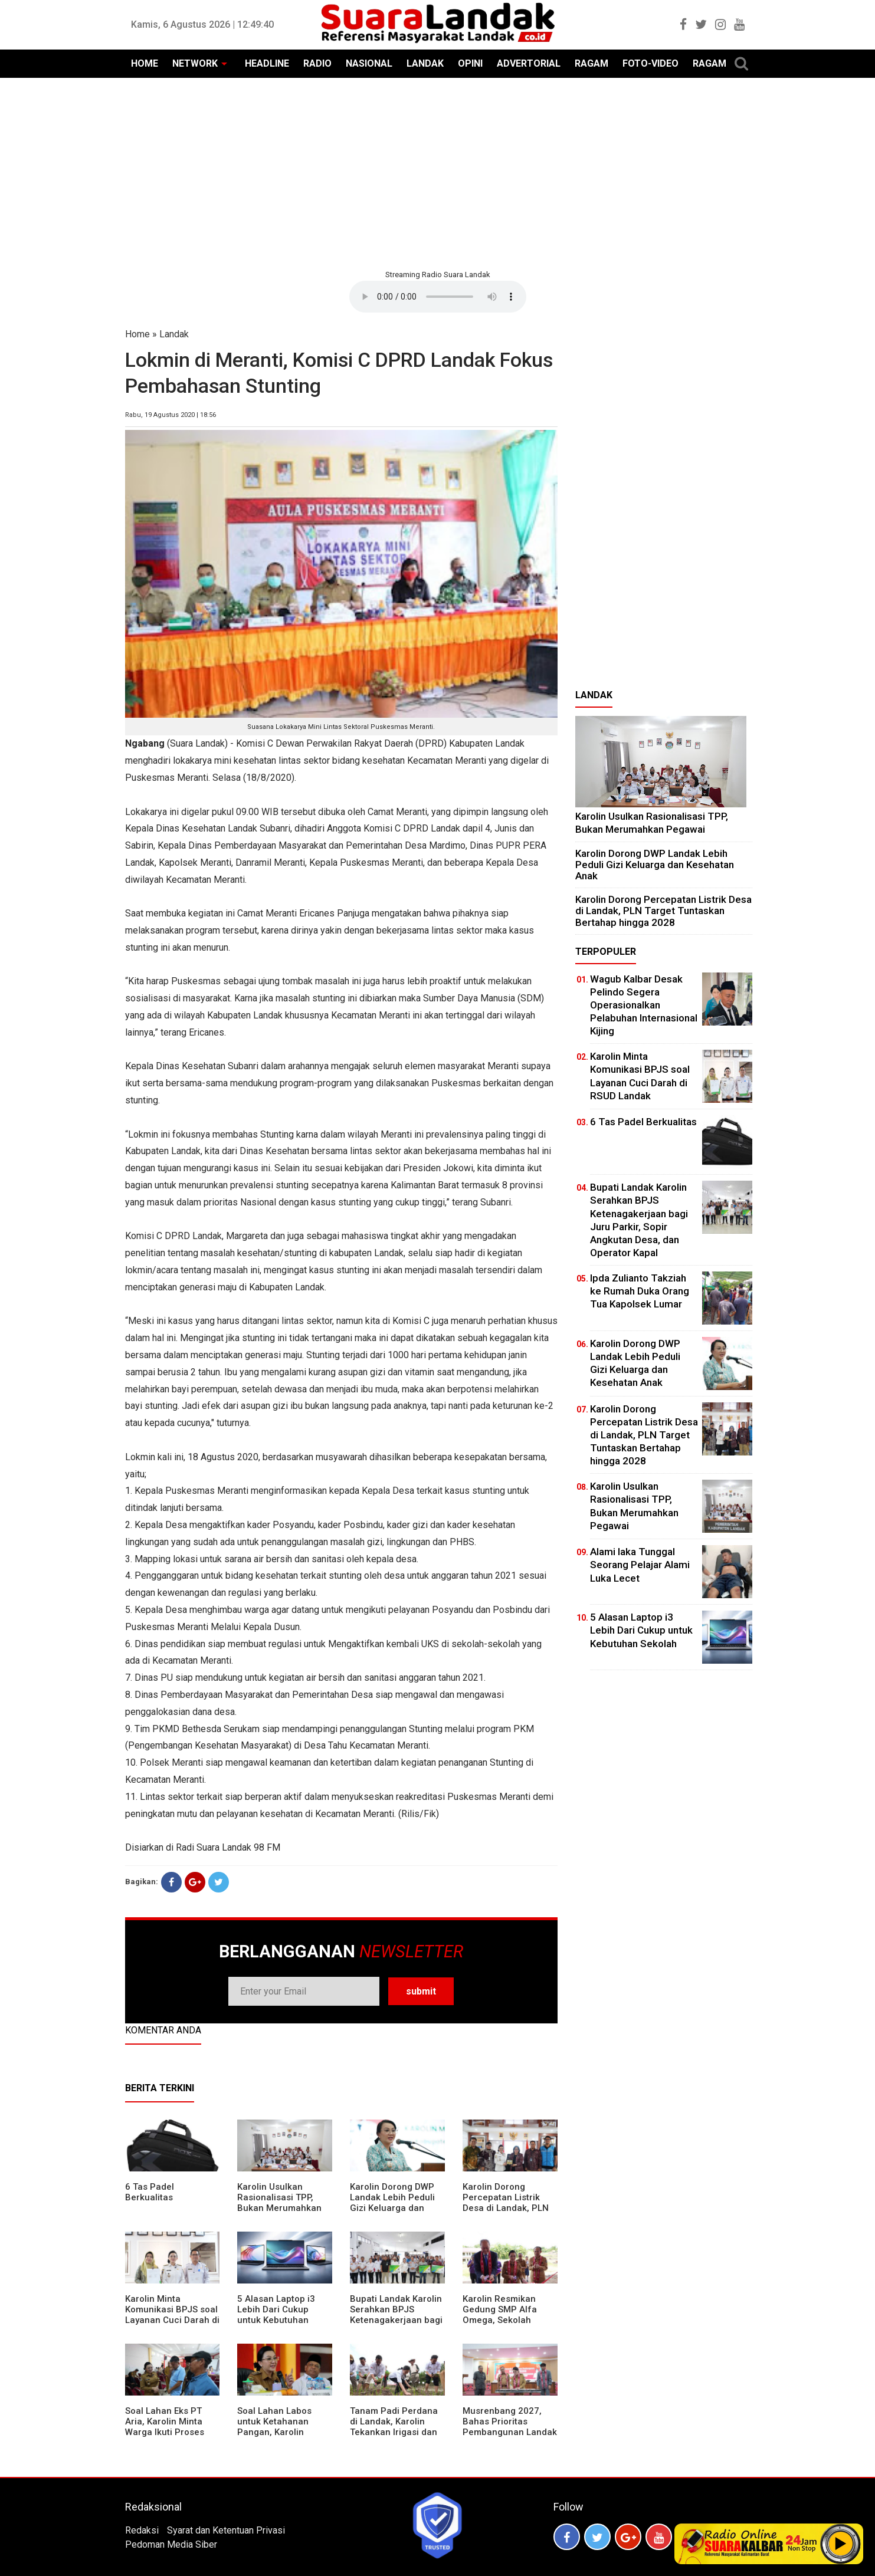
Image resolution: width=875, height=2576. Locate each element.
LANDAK (425, 63)
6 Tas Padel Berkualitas (149, 2192)
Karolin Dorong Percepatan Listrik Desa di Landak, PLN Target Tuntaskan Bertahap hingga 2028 (509, 2208)
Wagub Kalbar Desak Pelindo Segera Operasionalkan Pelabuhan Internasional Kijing (643, 1005)
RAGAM (591, 63)
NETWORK (195, 63)
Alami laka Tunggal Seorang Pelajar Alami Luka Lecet (640, 1564)
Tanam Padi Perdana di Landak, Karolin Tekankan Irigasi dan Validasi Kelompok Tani (394, 2432)
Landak (174, 334)
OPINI (470, 63)
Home (137, 334)
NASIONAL (369, 63)
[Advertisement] (438, 172)
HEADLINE (267, 63)
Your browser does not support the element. (437, 297)
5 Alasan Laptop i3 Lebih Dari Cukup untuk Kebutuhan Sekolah (276, 2315)
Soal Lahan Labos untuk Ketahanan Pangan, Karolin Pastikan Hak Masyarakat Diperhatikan (274, 2437)
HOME (144, 63)
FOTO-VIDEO (650, 63)
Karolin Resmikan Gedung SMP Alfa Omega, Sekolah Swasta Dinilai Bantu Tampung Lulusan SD (506, 2320)
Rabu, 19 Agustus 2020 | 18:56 (170, 415)
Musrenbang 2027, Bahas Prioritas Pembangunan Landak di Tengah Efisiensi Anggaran (510, 2432)
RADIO (317, 63)
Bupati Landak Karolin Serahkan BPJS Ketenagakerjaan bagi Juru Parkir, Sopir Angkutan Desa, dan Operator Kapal (396, 2325)
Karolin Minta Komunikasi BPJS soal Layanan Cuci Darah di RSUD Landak (172, 2315)
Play (841, 2543)
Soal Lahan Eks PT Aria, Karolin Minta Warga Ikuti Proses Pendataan (164, 2427)
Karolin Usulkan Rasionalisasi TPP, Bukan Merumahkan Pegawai (279, 2202)
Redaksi (142, 2530)
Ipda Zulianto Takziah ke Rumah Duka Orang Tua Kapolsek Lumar (639, 1291)
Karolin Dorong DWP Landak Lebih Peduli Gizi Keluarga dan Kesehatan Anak (392, 2202)
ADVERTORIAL (529, 63)
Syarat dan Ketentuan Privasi (226, 2530)
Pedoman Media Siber (171, 2544)
